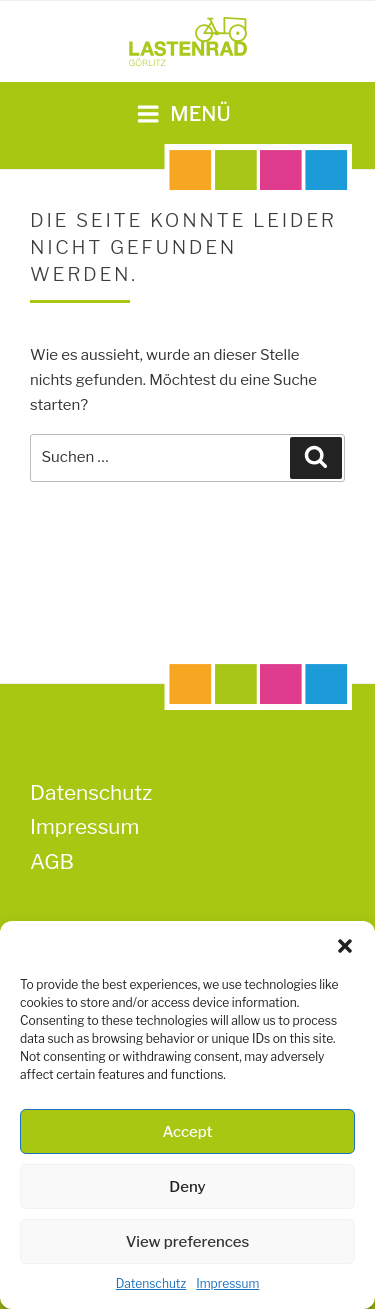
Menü (183, 114)
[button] (345, 946)
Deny (187, 1187)
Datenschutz (151, 1283)
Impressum (227, 1283)
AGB (52, 861)
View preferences (188, 1242)
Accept (187, 1132)
